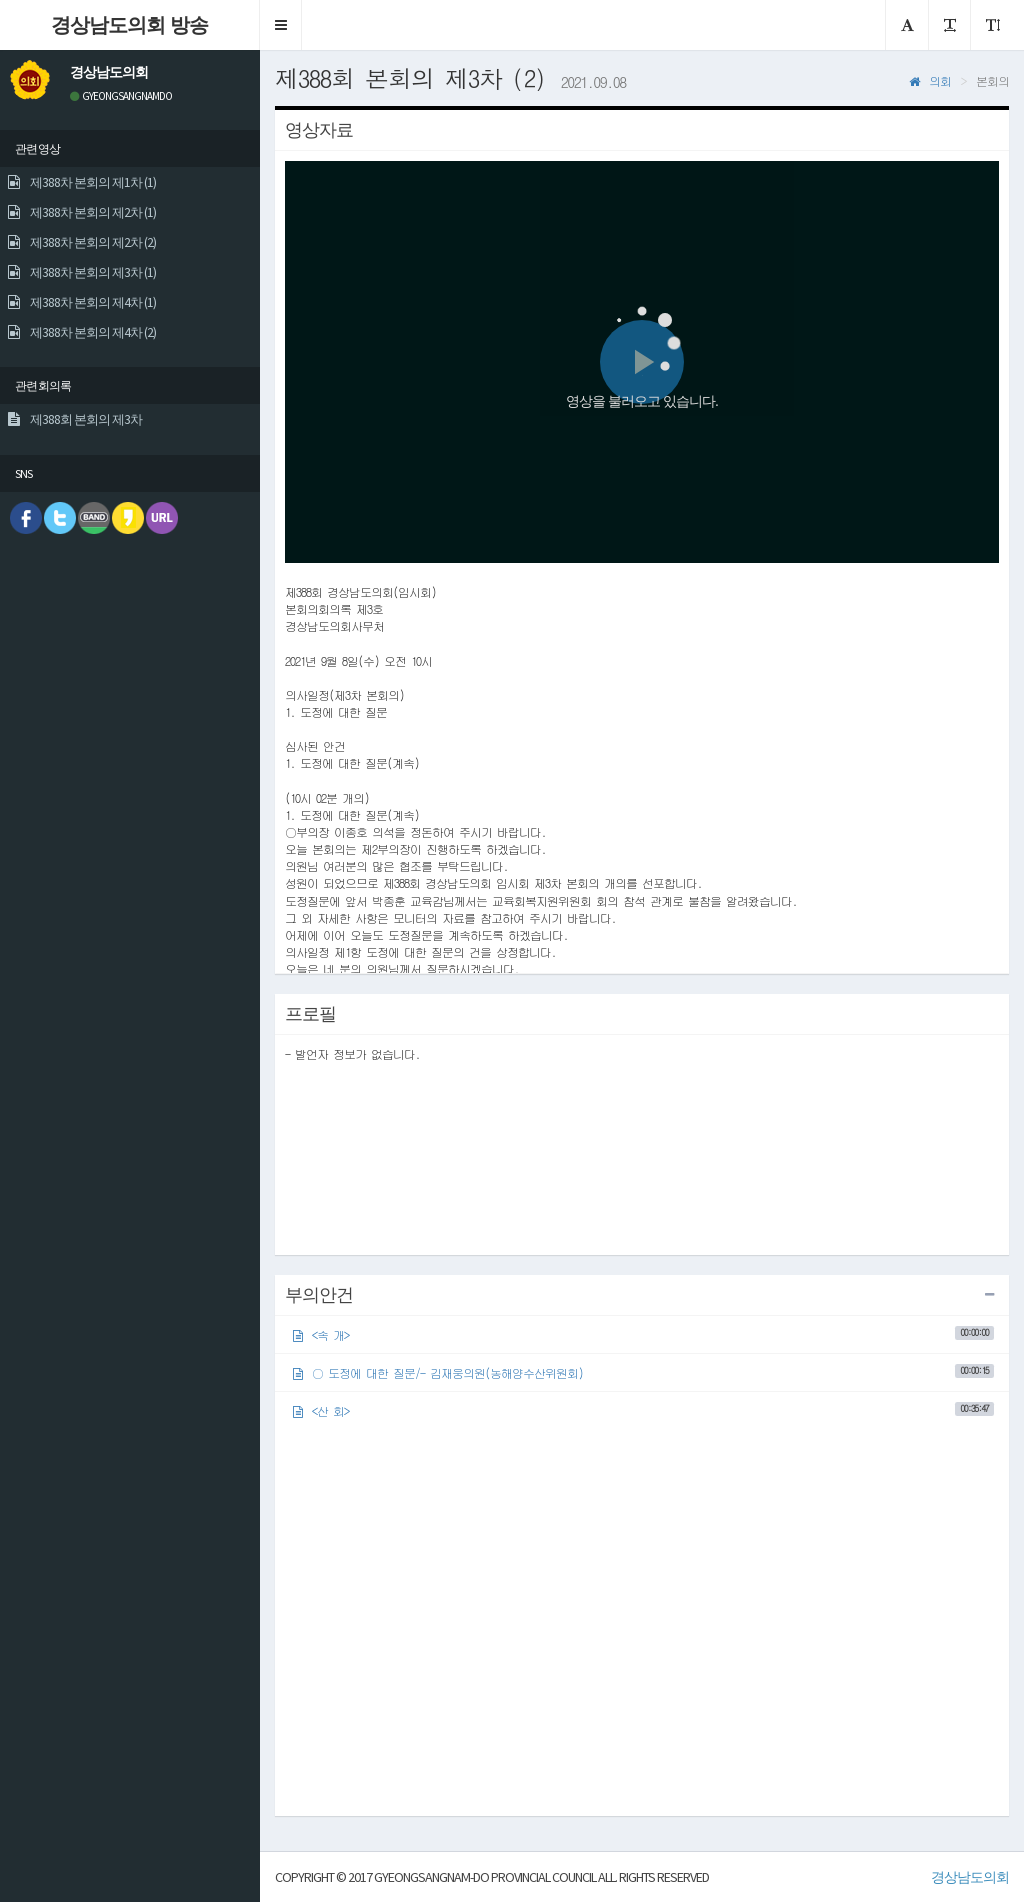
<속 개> (643, 1334)
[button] (281, 25)
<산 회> (643, 1410)
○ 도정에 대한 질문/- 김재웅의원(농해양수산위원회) (643, 1372)
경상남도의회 (970, 1877)
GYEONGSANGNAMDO (121, 96)
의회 (930, 80)
